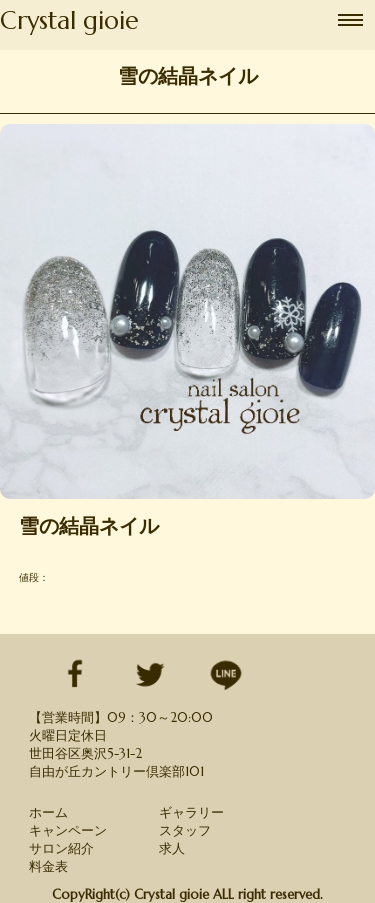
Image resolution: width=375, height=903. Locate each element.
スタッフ (185, 830)
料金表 (48, 866)
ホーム (48, 812)
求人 (172, 848)
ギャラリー (191, 812)
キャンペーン (68, 830)
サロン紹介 (61, 848)
